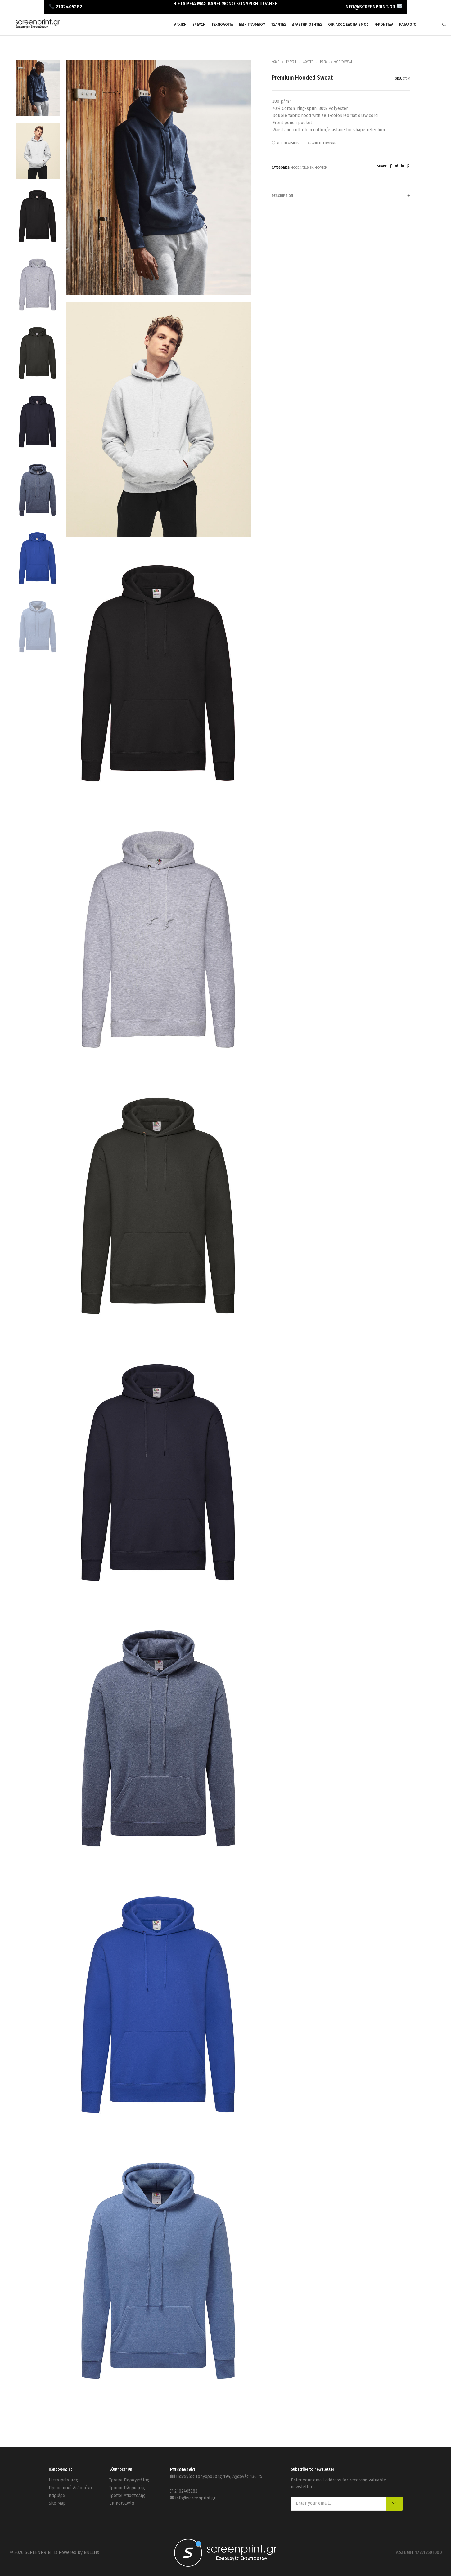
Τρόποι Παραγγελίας (129, 2480)
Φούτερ (308, 62)
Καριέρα (57, 2495)
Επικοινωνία (121, 2503)
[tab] (341, 195)
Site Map (57, 2503)
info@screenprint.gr (195, 2498)
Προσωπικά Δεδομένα (70, 2487)
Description (341, 196)
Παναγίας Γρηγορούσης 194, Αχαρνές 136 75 (219, 2476)
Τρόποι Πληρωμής (127, 2487)
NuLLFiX (91, 2552)
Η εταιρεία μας (63, 2480)
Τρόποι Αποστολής (127, 2495)
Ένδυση (291, 62)
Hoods (296, 168)
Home (275, 62)
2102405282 (185, 2491)
